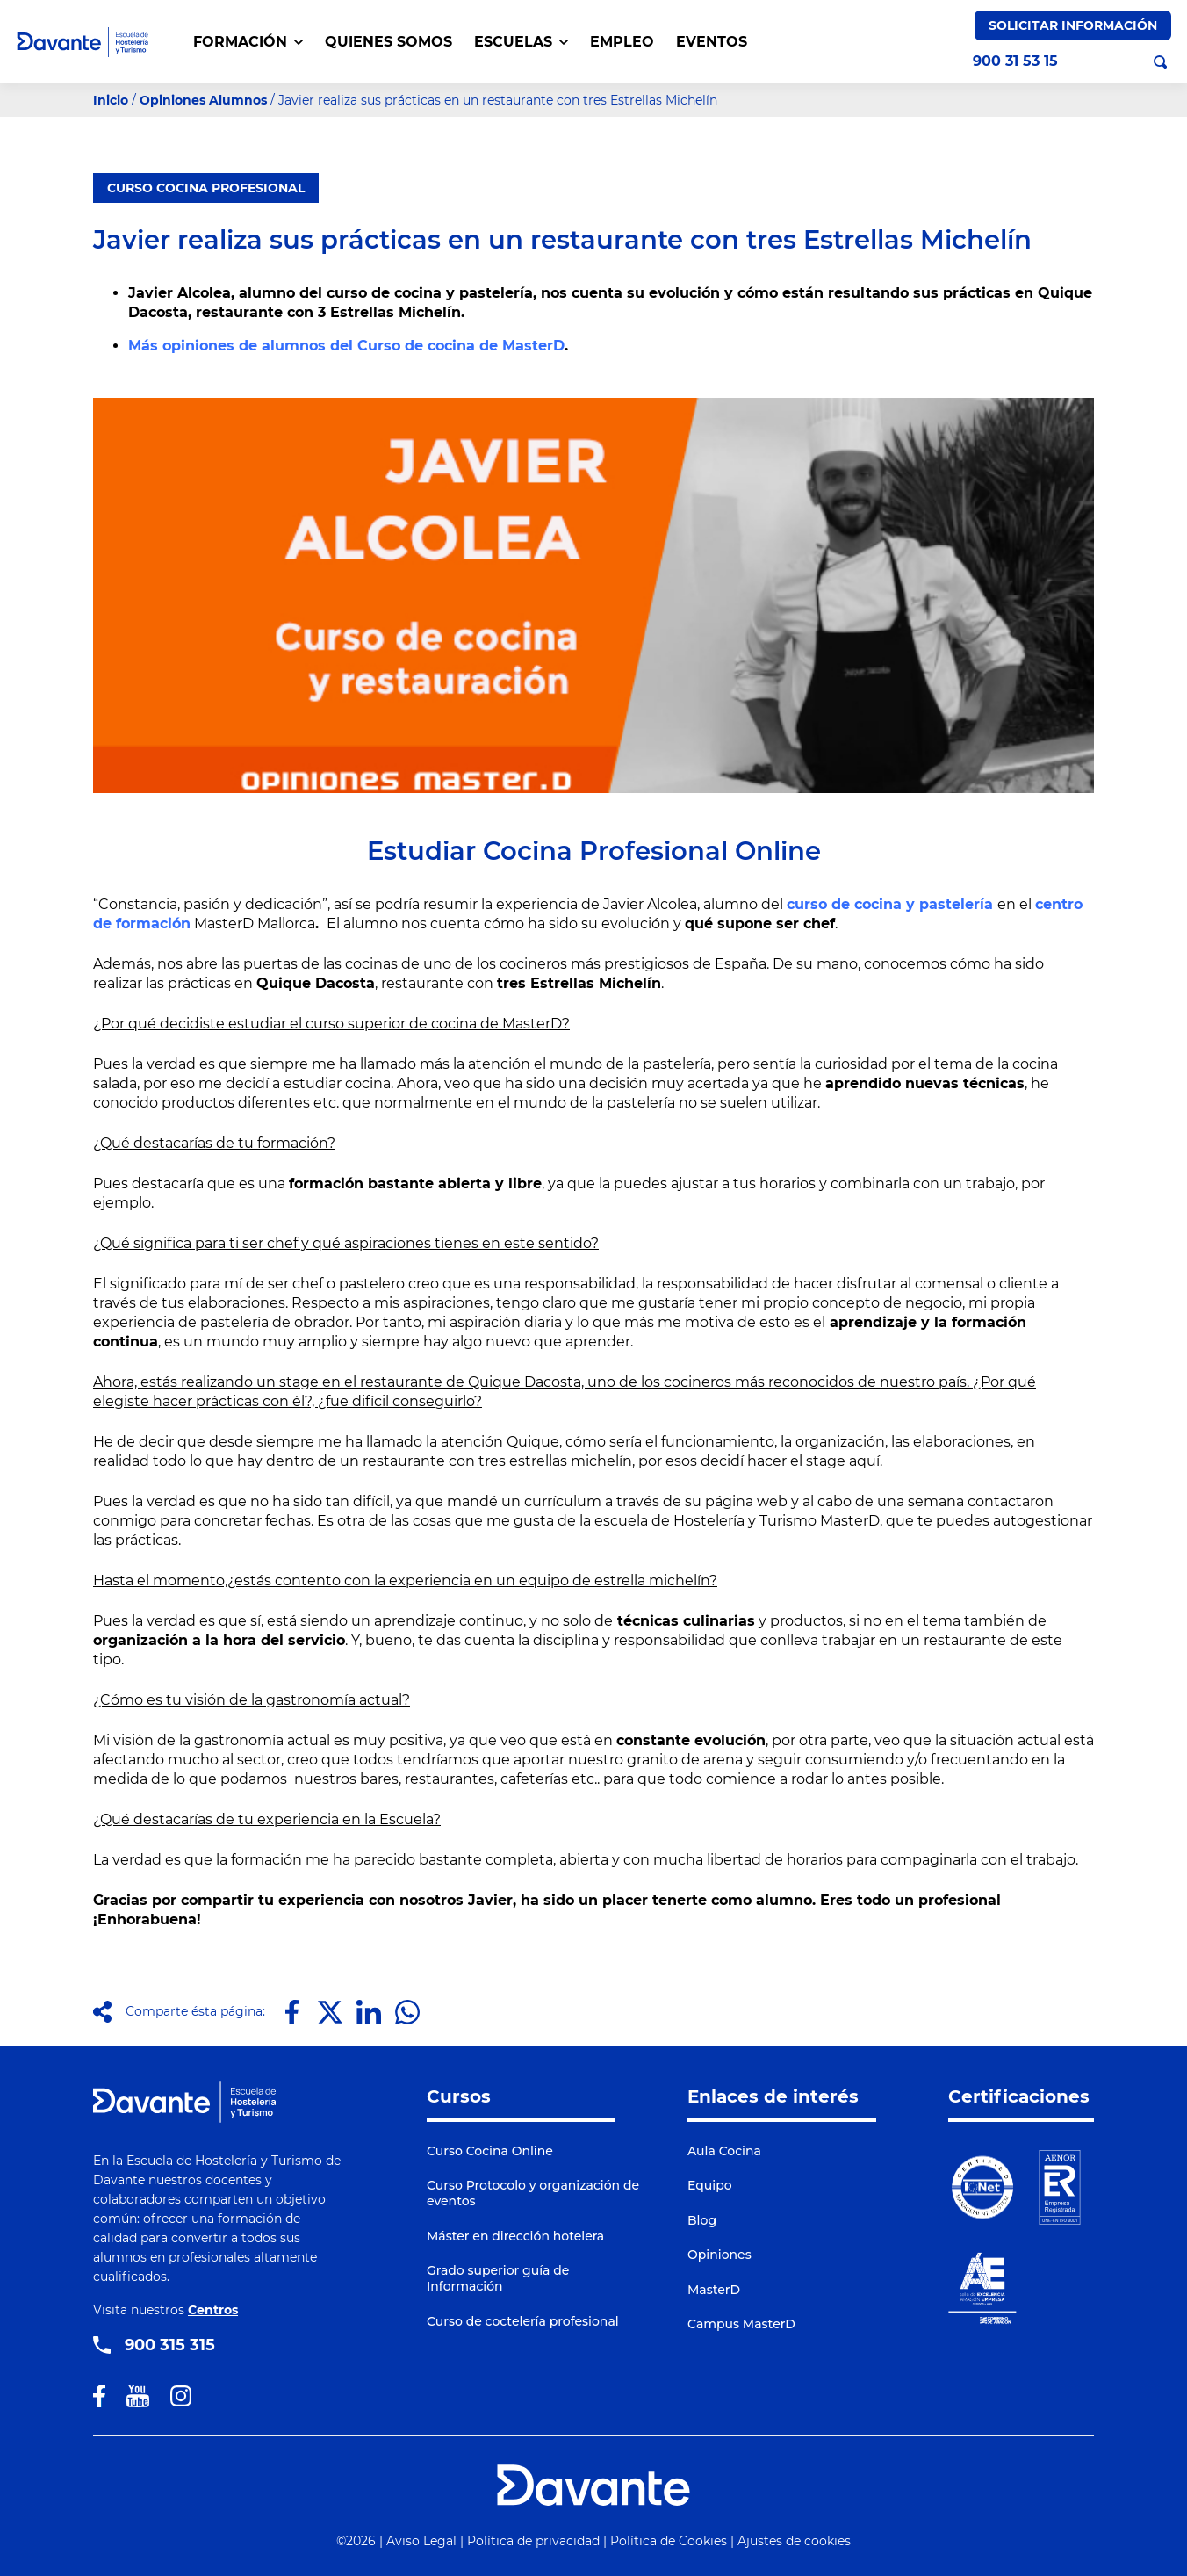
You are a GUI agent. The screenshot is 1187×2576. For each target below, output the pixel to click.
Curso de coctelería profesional (523, 2321)
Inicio (110, 100)
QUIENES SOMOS (388, 41)
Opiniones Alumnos (203, 100)
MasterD (713, 2290)
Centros (213, 2310)
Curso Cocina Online (490, 2151)
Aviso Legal (421, 2541)
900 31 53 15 (1015, 61)
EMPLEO (622, 41)
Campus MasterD (741, 2324)
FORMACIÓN (248, 41)
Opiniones (719, 2254)
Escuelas (521, 41)
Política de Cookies (668, 2541)
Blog (701, 2220)
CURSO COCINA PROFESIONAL (206, 188)
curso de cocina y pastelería (890, 904)
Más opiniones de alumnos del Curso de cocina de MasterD (346, 345)
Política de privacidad (533, 2541)
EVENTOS (711, 41)
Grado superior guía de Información (498, 2278)
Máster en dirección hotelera (515, 2236)
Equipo (709, 2185)
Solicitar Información (1073, 25)
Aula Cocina (724, 2151)
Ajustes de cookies (794, 2541)
